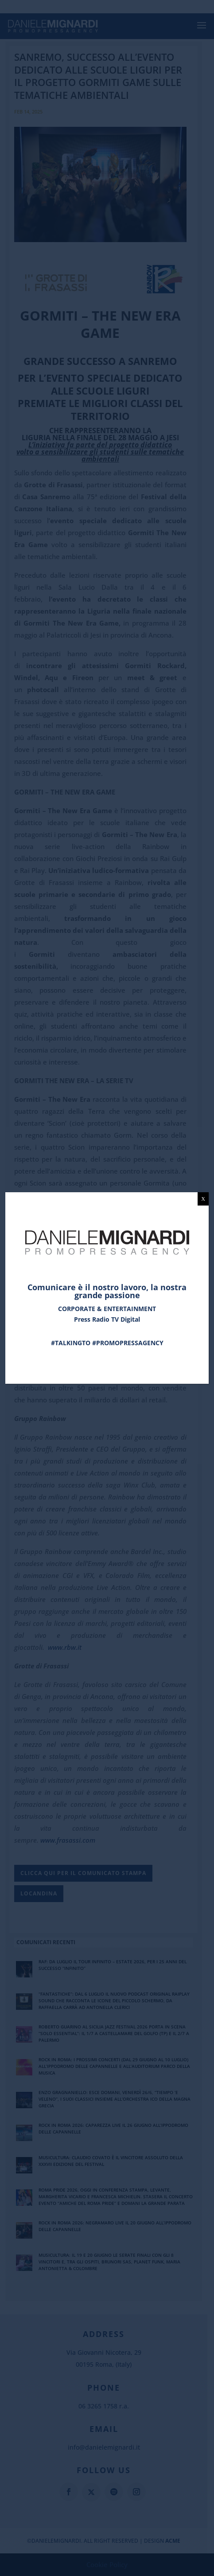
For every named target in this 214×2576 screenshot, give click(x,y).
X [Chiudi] (203, 1199)
